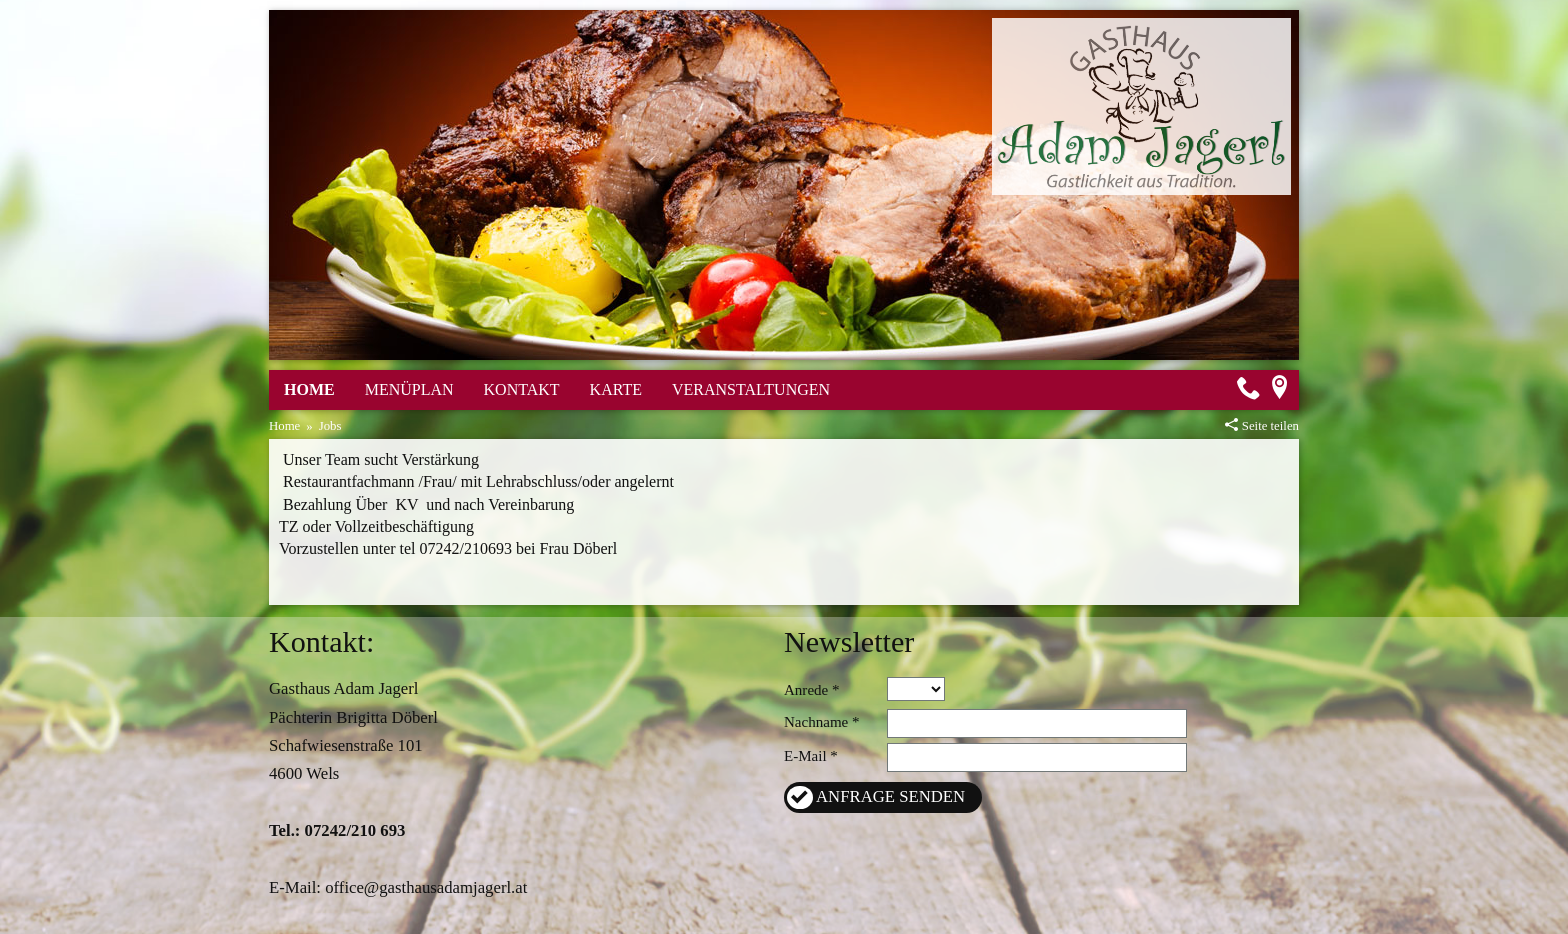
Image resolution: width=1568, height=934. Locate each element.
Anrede (806, 690)
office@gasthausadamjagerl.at (426, 887)
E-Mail (805, 756)
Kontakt (522, 389)
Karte (616, 389)
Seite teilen (1270, 426)
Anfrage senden (890, 796)
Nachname (816, 722)
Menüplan (409, 389)
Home (309, 389)
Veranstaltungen (751, 389)
